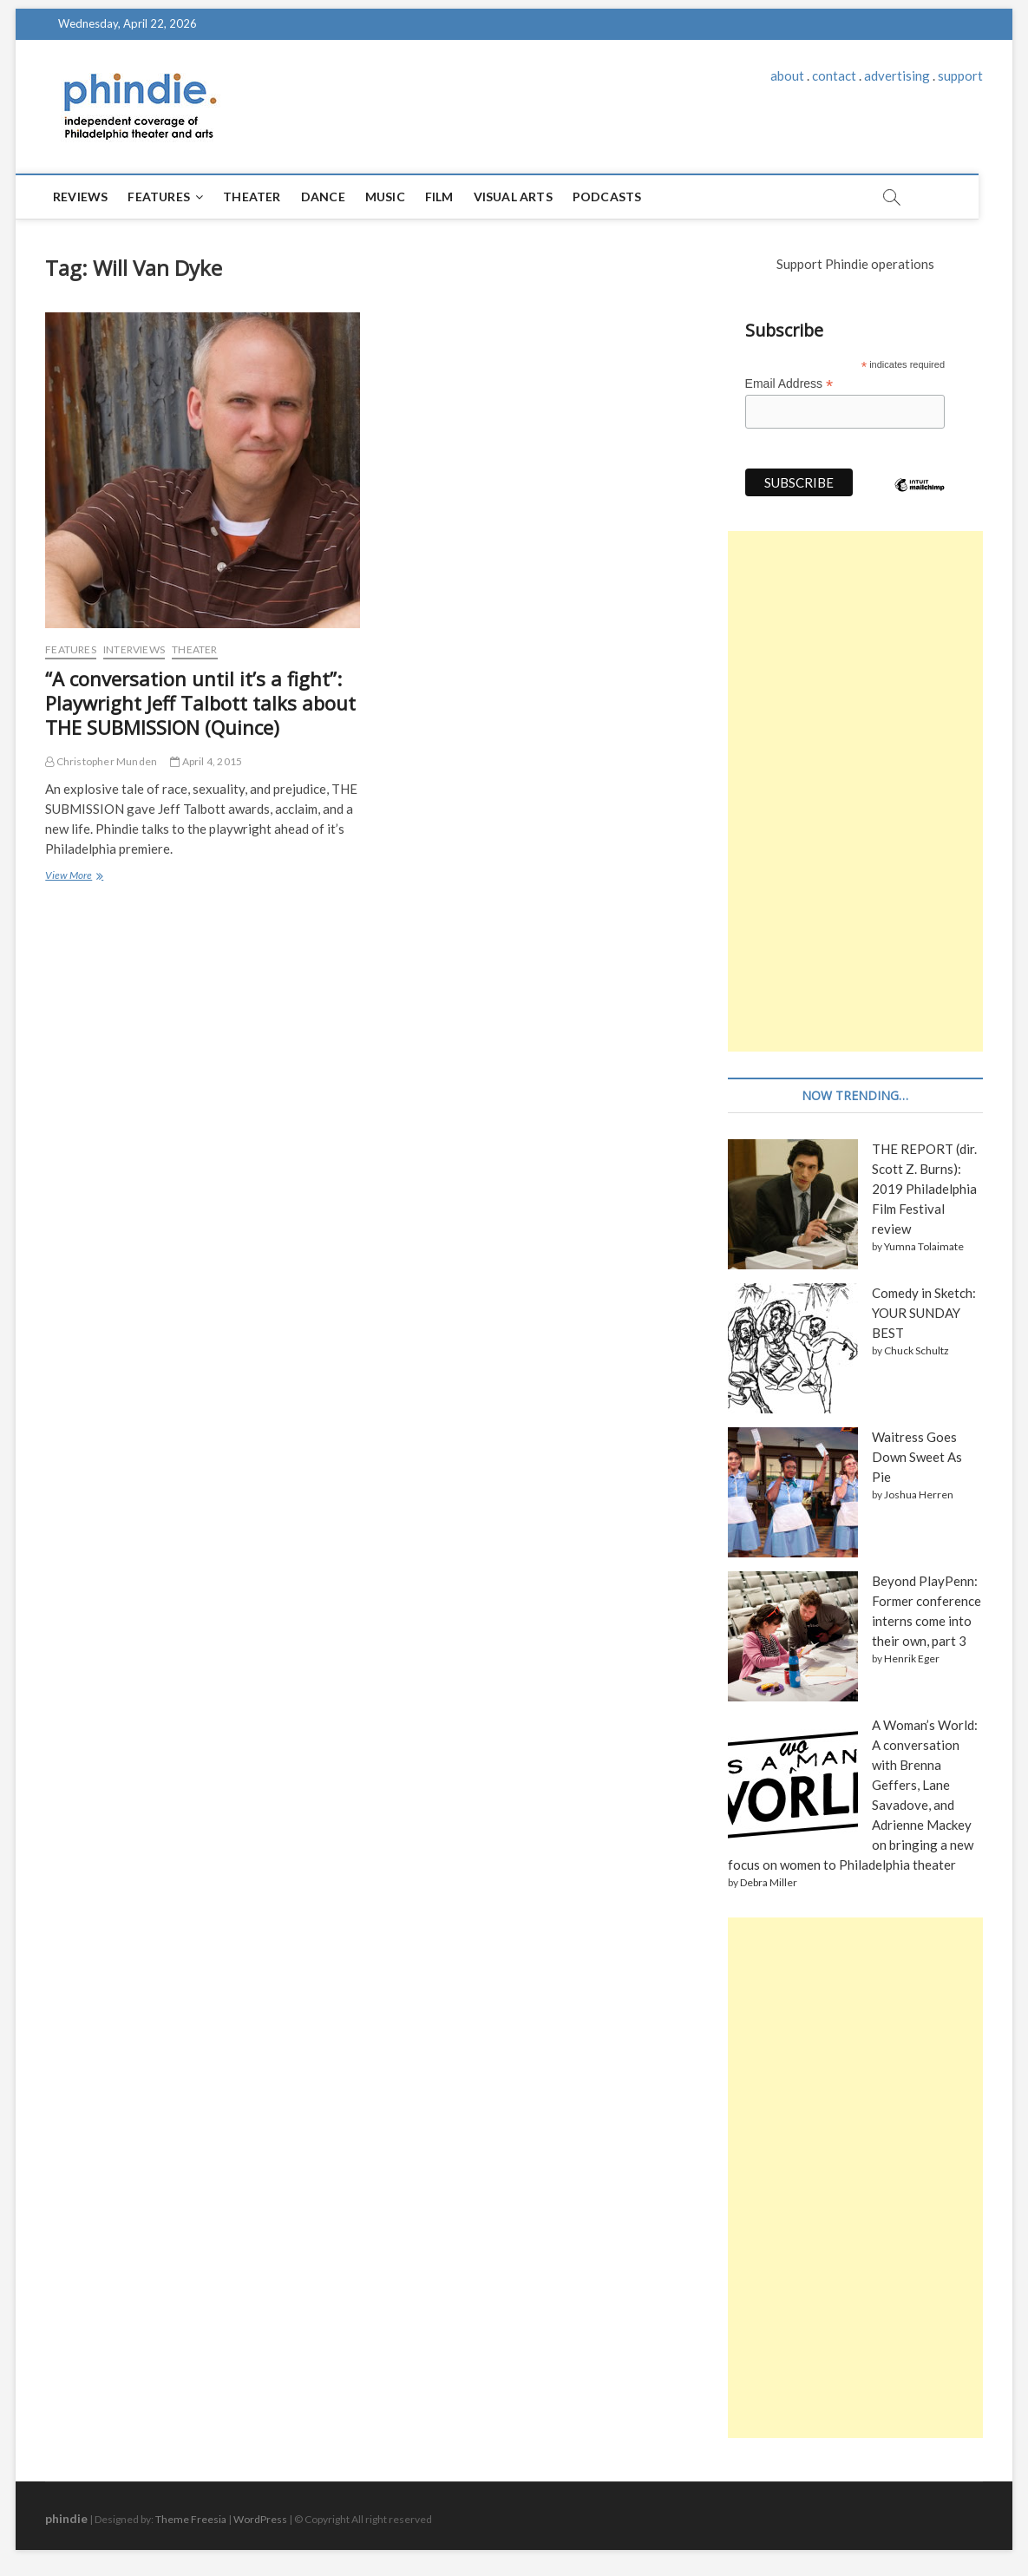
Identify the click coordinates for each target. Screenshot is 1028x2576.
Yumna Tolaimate (924, 1246)
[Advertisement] (855, 791)
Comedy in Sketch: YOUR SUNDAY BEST (924, 1312)
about (787, 75)
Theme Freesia (190, 2519)
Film (440, 196)
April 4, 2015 (206, 761)
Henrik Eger (912, 1658)
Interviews (134, 649)
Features (160, 196)
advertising (897, 75)
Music (386, 196)
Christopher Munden (101, 761)
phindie (66, 2518)
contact (834, 75)
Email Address (789, 384)
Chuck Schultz (916, 1350)
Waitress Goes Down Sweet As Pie (917, 1457)
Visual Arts (514, 196)
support (960, 75)
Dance (324, 196)
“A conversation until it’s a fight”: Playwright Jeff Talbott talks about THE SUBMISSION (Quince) (200, 702)
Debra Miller (768, 1882)
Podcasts (608, 196)
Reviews (81, 196)
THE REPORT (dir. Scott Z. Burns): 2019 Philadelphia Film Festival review (924, 1188)
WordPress (260, 2519)
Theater (252, 196)
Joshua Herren (918, 1494)
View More (73, 877)
